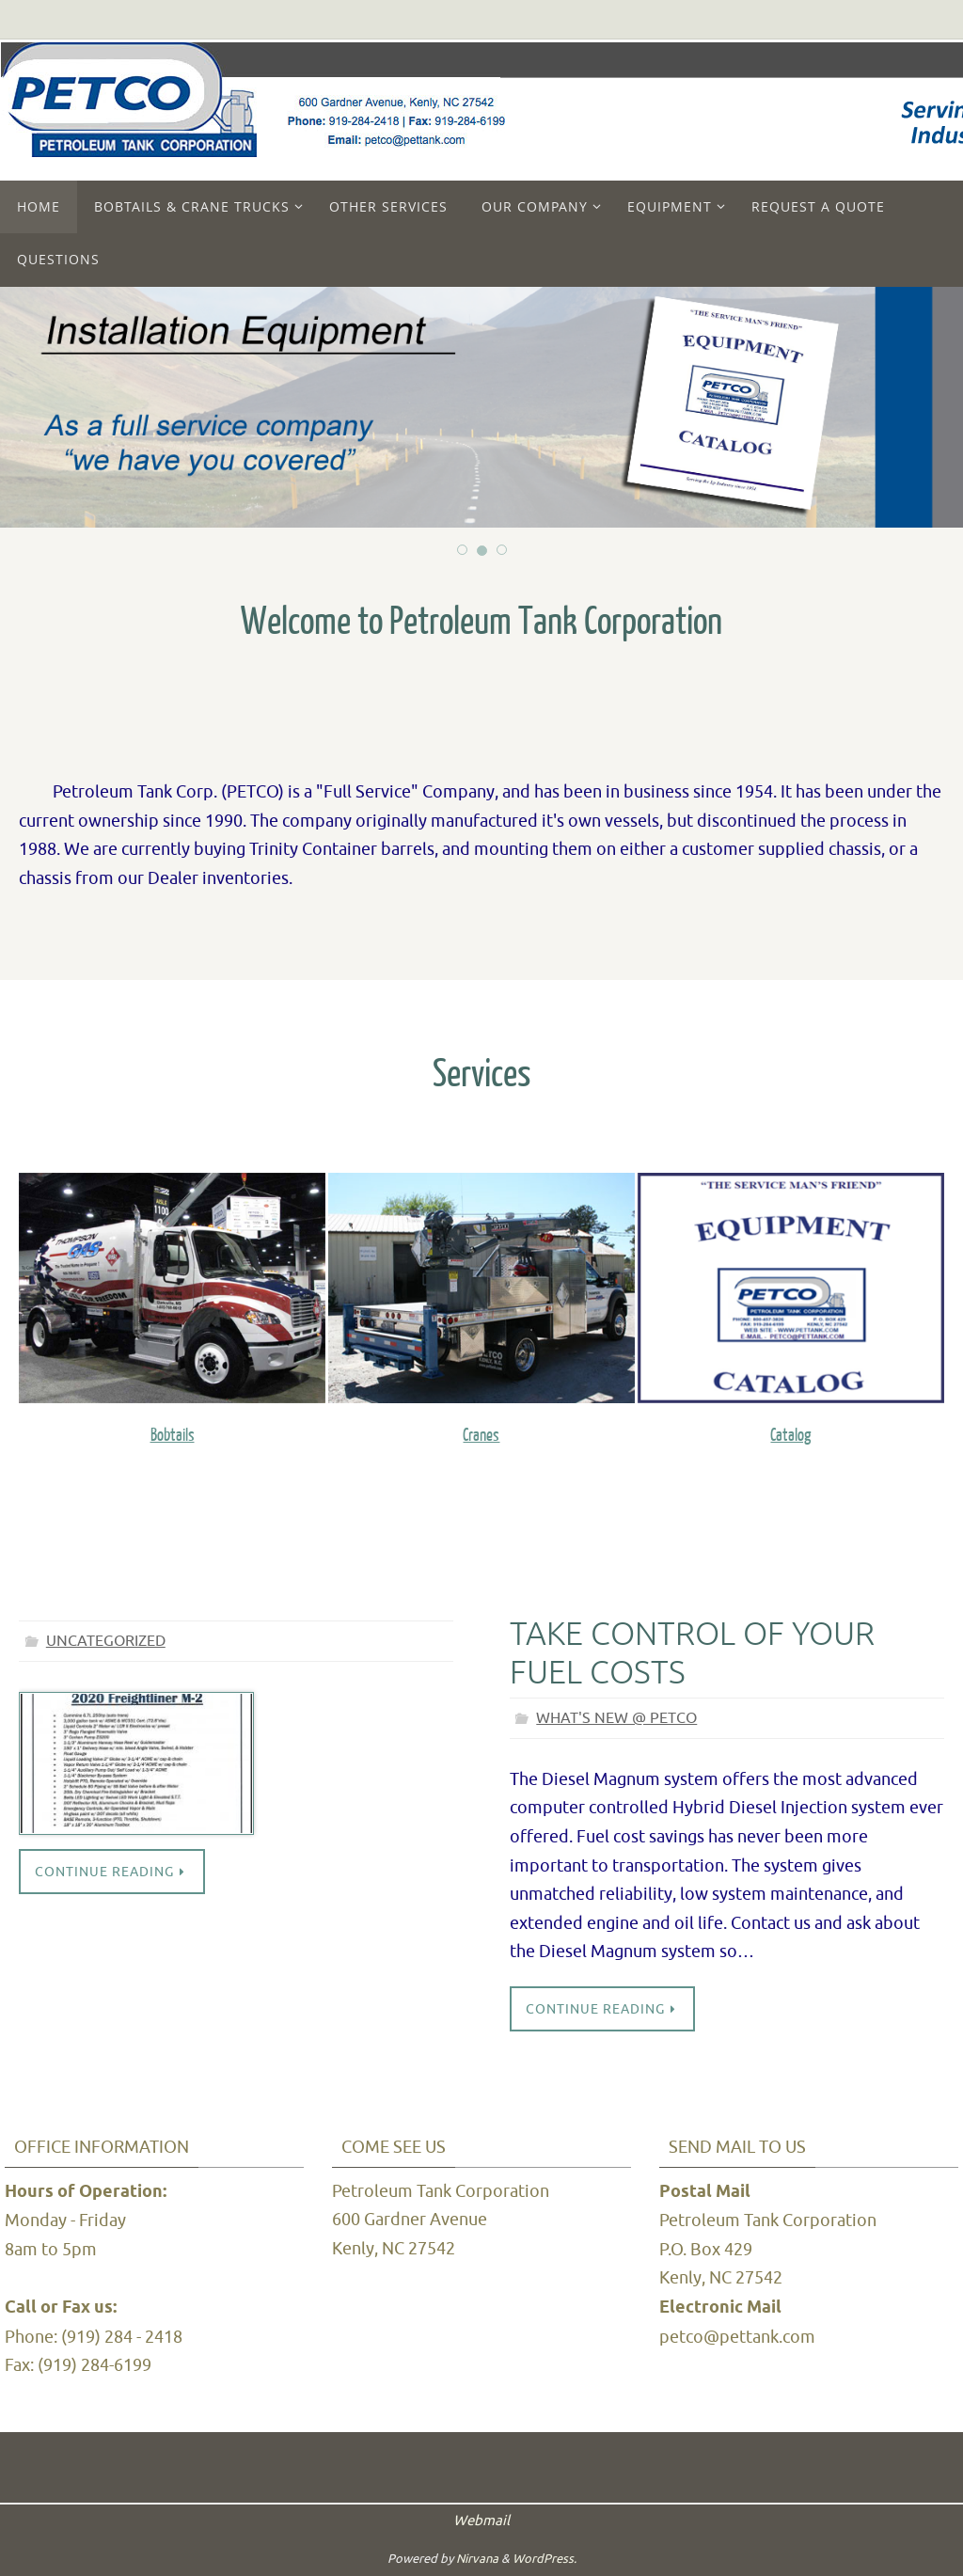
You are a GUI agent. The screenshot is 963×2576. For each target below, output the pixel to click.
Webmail (481, 2521)
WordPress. (544, 2559)
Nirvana (477, 2559)
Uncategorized (106, 1641)
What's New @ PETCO (616, 1718)
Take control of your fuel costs (692, 1653)
